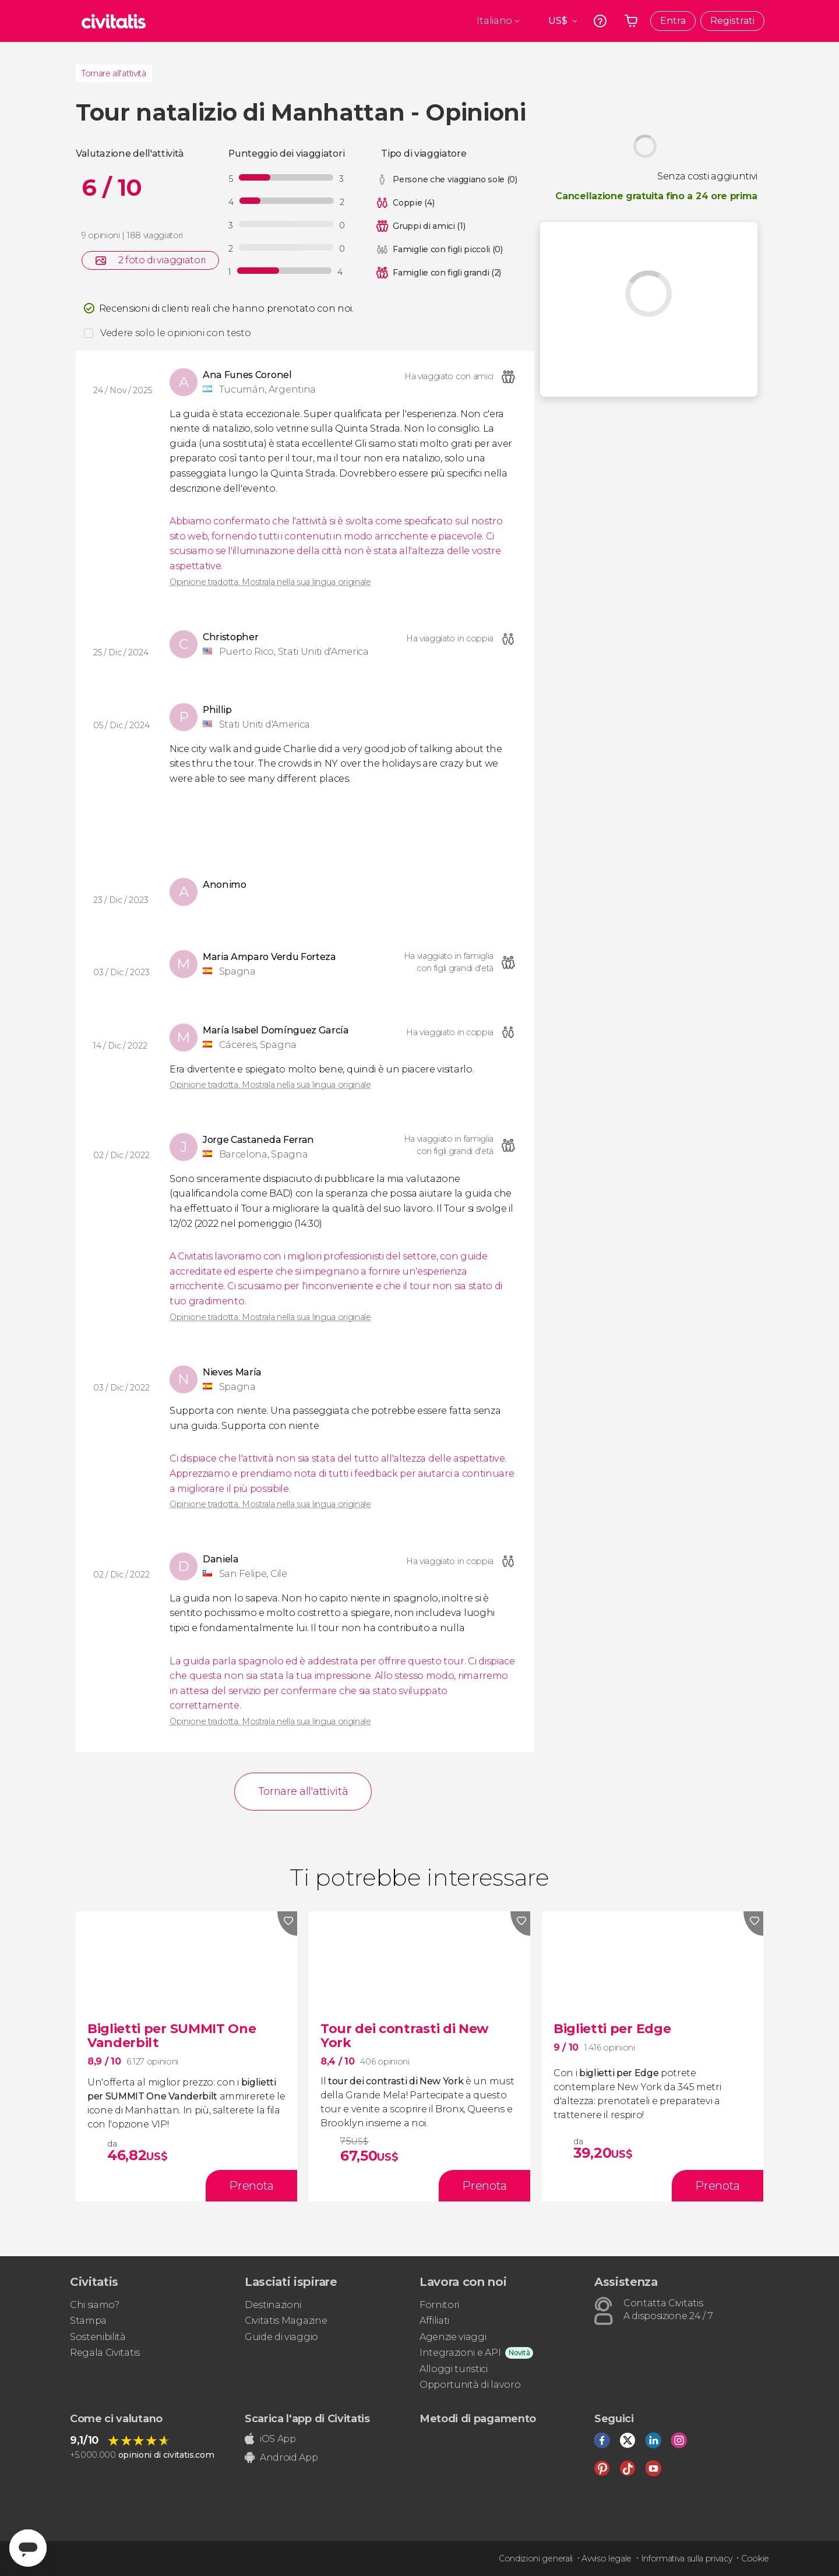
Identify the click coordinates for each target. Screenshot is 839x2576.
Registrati (732, 20)
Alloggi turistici (454, 2368)
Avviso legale (606, 2558)
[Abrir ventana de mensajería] (28, 2548)
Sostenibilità (98, 2336)
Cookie (755, 2558)
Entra (673, 20)
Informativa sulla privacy (686, 2558)
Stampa (88, 2320)
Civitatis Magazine (286, 2320)
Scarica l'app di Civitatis (307, 2418)
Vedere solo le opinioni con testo (175, 332)
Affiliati (434, 2320)
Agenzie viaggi (453, 2336)
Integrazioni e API (460, 2352)
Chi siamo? (94, 2304)
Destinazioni (273, 2304)
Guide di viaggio (281, 2336)
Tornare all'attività (114, 73)
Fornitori (439, 2304)
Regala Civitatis (105, 2352)
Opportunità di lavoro (470, 2384)
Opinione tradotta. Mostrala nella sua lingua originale (270, 582)
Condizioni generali (536, 2558)
